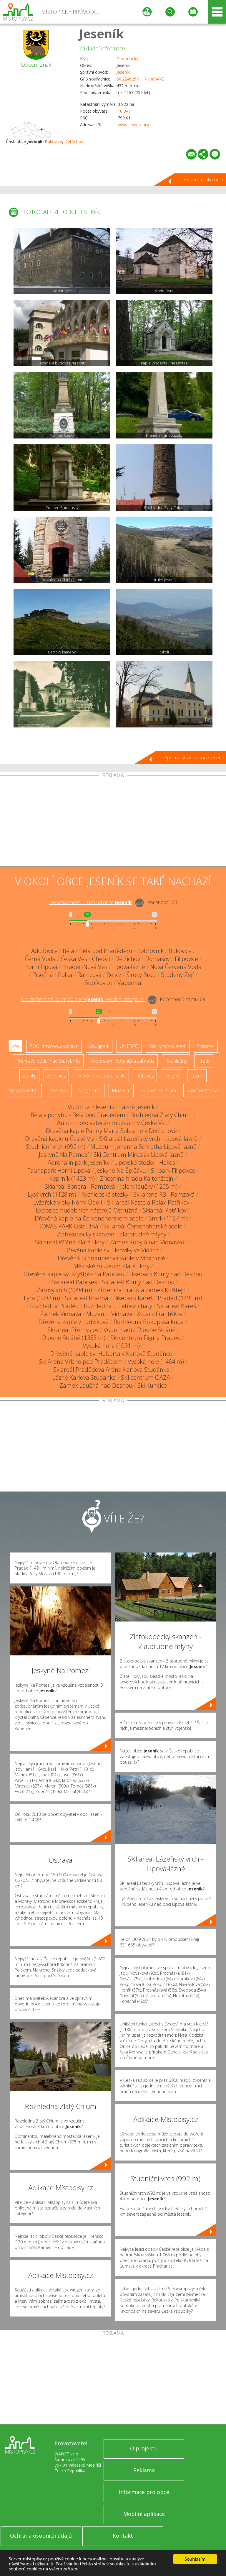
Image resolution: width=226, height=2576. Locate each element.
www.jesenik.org (133, 124)
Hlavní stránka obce (204, 179)
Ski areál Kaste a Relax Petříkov (148, 1202)
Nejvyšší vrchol (23, 1090)
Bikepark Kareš (133, 1298)
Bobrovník (150, 951)
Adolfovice (44, 951)
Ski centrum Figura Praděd (145, 1338)
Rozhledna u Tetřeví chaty (118, 1306)
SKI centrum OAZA (145, 1377)
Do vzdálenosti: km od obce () (82, 999)
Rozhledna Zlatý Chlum (161, 1115)
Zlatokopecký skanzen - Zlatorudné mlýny (111, 1234)
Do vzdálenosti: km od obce (90, 902)
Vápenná (129, 983)
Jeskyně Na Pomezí (64, 1155)
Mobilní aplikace (144, 2513)
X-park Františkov (159, 1314)
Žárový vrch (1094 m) (64, 1290)
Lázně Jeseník (137, 1107)
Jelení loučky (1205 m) (149, 1186)
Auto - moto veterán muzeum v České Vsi (111, 1123)
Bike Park (59, 1090)
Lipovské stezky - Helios (144, 1163)
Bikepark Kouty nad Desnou (165, 1274)
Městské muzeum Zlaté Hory (111, 1266)
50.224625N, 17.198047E (140, 79)
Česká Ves (74, 959)
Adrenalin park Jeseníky (78, 1163)
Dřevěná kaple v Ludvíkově (74, 1322)
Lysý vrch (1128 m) (52, 1194)
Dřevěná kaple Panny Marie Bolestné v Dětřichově (111, 1131)
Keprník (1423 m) (72, 1178)
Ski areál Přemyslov (73, 1330)
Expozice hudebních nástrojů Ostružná (87, 1210)
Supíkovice (98, 983)
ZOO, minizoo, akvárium (54, 1046)
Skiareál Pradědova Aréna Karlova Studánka (111, 1370)
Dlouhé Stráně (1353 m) (73, 1338)
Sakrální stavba (202, 1090)
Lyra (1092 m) (42, 1298)
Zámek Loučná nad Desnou (95, 1385)
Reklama (144, 2470)
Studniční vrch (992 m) (55, 1147)
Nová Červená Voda (176, 967)
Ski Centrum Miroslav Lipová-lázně (139, 1155)
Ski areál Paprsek (74, 1282)
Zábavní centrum (158, 1090)
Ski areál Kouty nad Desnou (138, 1282)
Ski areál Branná (86, 1298)
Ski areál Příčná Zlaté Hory (69, 1242)
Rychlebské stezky (104, 1194)
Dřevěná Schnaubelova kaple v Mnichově (111, 1258)
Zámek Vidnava (60, 1314)
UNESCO (129, 1046)
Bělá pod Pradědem (105, 951)
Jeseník (101, 33)
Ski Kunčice (152, 1385)
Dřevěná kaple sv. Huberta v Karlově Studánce (111, 1354)
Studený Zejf (177, 975)
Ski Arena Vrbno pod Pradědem (81, 1362)
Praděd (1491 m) (180, 1298)
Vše (15, 1046)
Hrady (203, 1061)
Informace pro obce (144, 2492)
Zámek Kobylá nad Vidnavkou (148, 1242)
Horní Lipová (40, 967)
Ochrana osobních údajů (41, 2535)
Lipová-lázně (128, 967)
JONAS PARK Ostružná (69, 1226)
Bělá (68, 951)
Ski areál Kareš (176, 1306)
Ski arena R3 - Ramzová (164, 1194)
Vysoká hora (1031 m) (111, 1346)
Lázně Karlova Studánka (84, 1377)
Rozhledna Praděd (54, 1306)
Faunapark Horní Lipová (58, 1170)
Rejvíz (114, 975)
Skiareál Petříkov (165, 1210)
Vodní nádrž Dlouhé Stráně (139, 1330)
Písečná (42, 975)
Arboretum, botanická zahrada (122, 1061)
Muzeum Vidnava (109, 1314)
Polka (65, 975)
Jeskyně (172, 1075)
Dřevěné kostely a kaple (101, 1075)
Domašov (157, 959)
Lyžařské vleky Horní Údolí (67, 1202)
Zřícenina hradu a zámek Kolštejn (141, 1290)
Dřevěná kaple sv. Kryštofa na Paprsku (74, 1274)
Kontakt (123, 2535)
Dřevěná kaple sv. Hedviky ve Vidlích (111, 1250)
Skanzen (206, 1046)
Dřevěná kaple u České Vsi (59, 1139)
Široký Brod (141, 975)
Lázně (196, 1075)
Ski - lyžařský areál (167, 1046)
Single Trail (90, 1090)
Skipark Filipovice (173, 1170)
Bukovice (53, 141)
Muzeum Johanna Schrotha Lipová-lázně (143, 1147)
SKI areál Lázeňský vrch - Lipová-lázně (148, 1139)
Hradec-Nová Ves (84, 967)
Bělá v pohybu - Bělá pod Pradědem (78, 1115)
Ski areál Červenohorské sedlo (142, 1226)
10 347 (124, 111)
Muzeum (121, 1090)
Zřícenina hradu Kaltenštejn (136, 1178)
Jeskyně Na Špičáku (120, 1170)
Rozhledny (176, 1061)
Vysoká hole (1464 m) (156, 1362)
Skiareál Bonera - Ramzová (80, 1186)
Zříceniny (56, 1075)
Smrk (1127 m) (168, 1218)
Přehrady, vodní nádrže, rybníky (48, 1061)
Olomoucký (127, 58)
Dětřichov (73, 141)
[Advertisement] (113, 822)
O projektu (144, 2448)
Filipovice (186, 959)
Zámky (29, 1075)
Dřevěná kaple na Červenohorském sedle (89, 1218)
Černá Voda (40, 959)
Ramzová (89, 975)
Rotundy (145, 1075)
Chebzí (101, 959)
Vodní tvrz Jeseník (91, 1107)
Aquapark (99, 1046)
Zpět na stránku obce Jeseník (194, 757)
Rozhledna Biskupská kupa (149, 1322)
